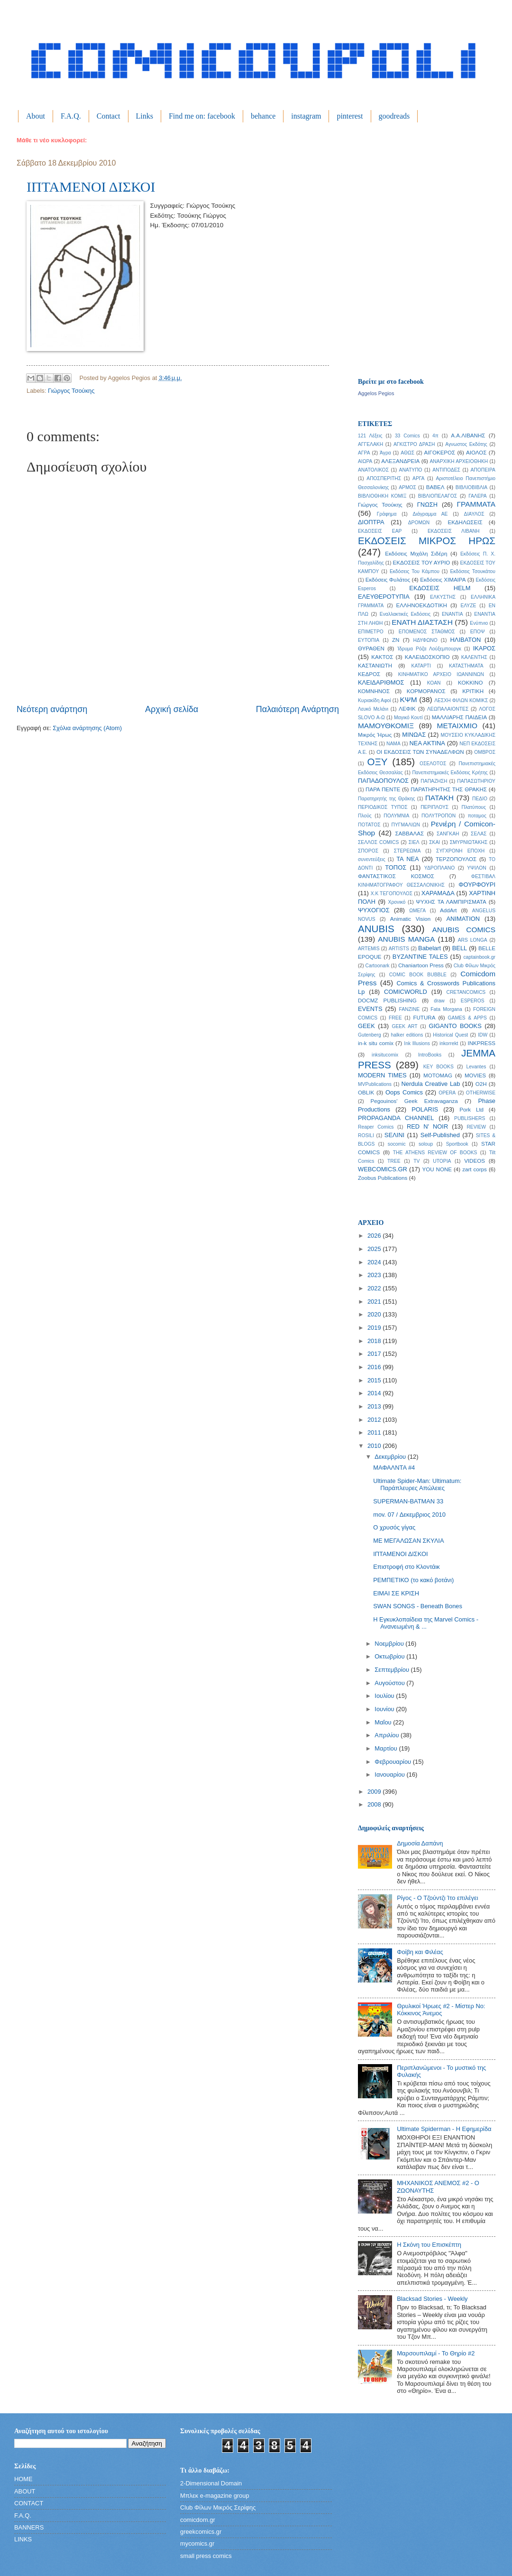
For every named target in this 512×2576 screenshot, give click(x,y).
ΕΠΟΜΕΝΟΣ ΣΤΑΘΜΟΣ (427, 631)
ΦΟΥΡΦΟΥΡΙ (476, 884)
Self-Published (440, 1135)
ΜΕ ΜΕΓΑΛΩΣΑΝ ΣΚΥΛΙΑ (408, 1540)
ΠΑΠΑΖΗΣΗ (434, 781)
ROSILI (366, 1135)
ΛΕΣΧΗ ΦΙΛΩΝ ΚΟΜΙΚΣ (461, 700)
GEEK (366, 1025)
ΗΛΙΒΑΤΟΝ (465, 639)
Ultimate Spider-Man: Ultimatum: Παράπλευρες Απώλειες (417, 1484)
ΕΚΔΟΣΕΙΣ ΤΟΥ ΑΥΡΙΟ (421, 562)
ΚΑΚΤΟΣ (382, 657)
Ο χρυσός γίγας (394, 1527)
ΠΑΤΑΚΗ (439, 798)
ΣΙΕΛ (414, 842)
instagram (306, 116)
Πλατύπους (474, 807)
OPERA (447, 1092)
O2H (481, 1084)
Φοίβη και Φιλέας (420, 1951)
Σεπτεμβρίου (393, 1669)
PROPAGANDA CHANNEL (396, 1117)
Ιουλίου (385, 1695)
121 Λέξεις (370, 435)
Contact (108, 116)
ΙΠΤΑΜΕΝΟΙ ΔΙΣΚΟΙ (91, 187)
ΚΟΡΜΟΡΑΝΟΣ (426, 691)
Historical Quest (450, 1035)
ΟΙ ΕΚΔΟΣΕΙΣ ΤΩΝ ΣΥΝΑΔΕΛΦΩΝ (420, 752)
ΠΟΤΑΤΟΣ (369, 824)
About (35, 116)
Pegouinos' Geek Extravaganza (414, 1101)
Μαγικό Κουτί (408, 717)
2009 (375, 1791)
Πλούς (365, 815)
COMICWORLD (405, 991)
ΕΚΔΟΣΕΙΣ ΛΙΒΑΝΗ (454, 531)
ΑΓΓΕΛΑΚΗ (370, 444)
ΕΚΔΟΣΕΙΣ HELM (439, 588)
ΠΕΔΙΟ (479, 798)
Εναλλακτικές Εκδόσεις (405, 614)
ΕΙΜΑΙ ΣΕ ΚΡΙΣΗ (396, 1593)
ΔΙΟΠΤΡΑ (371, 522)
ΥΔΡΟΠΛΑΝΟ (439, 868)
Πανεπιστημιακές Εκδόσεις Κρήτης (449, 772)
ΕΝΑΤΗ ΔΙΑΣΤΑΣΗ (422, 622)
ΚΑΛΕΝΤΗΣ (474, 657)
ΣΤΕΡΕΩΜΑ (407, 850)
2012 (375, 1419)
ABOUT (24, 2491)
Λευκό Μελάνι (373, 709)
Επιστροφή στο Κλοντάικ (406, 1566)
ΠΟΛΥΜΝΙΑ (396, 815)
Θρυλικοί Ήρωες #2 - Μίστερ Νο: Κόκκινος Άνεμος (441, 2009)
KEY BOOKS (438, 1066)
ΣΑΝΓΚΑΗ (448, 833)
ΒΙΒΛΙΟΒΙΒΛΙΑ (472, 487)
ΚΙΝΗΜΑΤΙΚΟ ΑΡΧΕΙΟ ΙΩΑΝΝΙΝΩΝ (441, 674)
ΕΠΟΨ (477, 631)
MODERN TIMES (382, 1075)
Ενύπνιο (479, 623)
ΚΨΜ (408, 699)
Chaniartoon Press (421, 965)
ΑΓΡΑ (364, 452)
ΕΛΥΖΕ (468, 605)
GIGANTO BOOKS (455, 1025)
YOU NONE (437, 1169)
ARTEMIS (369, 948)
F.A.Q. (71, 116)
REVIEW (476, 1127)
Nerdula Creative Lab (431, 1083)
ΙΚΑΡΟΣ (484, 648)
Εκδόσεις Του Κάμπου (414, 571)
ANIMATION (463, 918)
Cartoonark (378, 965)
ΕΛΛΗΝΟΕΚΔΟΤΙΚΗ (421, 605)
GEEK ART (404, 1026)
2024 (375, 1262)
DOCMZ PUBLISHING (387, 1000)
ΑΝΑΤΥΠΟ (410, 470)
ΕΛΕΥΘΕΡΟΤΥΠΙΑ (384, 596)
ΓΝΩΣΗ (427, 504)
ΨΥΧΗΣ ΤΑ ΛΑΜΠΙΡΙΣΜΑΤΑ (451, 902)
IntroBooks (429, 1054)
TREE (393, 1161)
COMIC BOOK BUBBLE (418, 974)
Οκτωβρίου (390, 1656)
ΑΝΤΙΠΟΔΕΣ (446, 470)
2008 (375, 1804)
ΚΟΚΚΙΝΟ (470, 683)
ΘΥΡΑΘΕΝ (371, 648)
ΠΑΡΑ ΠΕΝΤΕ (383, 789)
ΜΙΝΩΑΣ (414, 734)
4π (435, 435)
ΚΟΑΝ (434, 683)
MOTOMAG (437, 1075)
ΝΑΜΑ (393, 743)
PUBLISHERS (469, 1118)
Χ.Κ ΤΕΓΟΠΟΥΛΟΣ (392, 893)
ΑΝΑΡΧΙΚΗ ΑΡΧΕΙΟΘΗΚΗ (459, 461)
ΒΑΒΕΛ (435, 487)
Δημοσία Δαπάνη (420, 1843)
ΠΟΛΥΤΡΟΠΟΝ (438, 815)
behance (263, 116)
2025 (375, 1248)
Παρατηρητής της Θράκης (386, 798)
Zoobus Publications (382, 1178)
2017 (375, 1353)
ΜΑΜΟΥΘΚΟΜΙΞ (386, 726)
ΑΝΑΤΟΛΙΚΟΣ (373, 470)
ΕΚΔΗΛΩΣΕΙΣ (465, 522)
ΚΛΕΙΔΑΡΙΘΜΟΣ (381, 682)
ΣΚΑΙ (434, 842)
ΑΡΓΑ (418, 478)
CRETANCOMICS (465, 992)
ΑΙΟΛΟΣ (476, 452)
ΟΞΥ (377, 761)
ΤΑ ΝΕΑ (407, 858)
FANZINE (409, 1009)
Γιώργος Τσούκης (71, 390)
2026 (375, 1235)
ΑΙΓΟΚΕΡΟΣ (440, 452)
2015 (375, 1380)
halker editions (407, 1035)
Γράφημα (387, 514)
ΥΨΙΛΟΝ (476, 868)
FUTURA (424, 1017)
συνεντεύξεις (371, 859)
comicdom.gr (197, 2519)
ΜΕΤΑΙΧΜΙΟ (457, 726)
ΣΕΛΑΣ (478, 833)
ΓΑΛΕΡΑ (477, 496)
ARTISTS (399, 948)
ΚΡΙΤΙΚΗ (473, 691)
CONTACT (28, 2503)
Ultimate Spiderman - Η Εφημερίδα (444, 2128)
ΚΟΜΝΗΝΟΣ (374, 691)
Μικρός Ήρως (375, 735)
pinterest (350, 116)
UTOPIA (442, 1161)
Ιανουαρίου (390, 1774)
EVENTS (370, 1008)
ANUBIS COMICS (463, 930)
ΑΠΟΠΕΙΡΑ (483, 470)
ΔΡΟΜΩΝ (419, 522)
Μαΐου (384, 1722)
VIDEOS (474, 1161)
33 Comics (407, 435)
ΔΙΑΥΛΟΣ (474, 514)
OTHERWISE (480, 1092)
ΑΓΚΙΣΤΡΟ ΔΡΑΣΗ (414, 444)
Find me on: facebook (202, 116)
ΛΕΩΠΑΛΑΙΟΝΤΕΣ (447, 709)
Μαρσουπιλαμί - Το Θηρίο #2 (436, 2353)
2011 (375, 1432)
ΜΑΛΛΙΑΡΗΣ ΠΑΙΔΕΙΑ (459, 717)
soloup (426, 1144)
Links (144, 116)
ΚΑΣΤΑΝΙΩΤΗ (375, 665)
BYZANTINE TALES (420, 956)
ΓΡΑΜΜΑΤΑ (476, 504)
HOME (23, 2479)
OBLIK (366, 1092)
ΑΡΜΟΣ (407, 487)
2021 (375, 1301)
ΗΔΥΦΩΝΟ (425, 640)
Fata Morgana (446, 1009)
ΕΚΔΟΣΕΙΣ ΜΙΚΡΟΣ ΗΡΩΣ (426, 540)
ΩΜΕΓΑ (417, 910)
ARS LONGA (472, 940)
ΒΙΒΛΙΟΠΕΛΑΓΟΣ (437, 496)
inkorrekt (448, 1043)
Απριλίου (388, 1735)
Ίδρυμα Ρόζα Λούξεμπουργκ (429, 648)
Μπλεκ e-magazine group (214, 2495)
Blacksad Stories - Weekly (432, 2298)
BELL (459, 948)
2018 (375, 1340)
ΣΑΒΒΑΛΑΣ (409, 833)
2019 (375, 1327)
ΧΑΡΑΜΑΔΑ (438, 893)
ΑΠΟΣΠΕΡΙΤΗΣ (383, 478)
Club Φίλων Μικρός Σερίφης (218, 2507)
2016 (375, 1367)
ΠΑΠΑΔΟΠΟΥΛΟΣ (383, 780)
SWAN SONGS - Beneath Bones (417, 1606)
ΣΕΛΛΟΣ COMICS (378, 842)
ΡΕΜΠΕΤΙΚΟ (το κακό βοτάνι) (413, 1580)
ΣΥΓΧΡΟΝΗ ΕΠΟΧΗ (460, 850)
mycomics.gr (197, 2543)
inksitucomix (385, 1054)
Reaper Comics (376, 1127)
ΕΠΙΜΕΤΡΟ (371, 631)
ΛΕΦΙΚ (407, 709)
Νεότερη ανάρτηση (52, 709)
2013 (375, 1406)
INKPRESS (481, 1043)
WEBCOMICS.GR (382, 1169)
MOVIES (475, 1075)
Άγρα (385, 452)
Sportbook (457, 1144)
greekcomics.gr (200, 2531)
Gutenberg (369, 1035)
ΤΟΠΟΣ (395, 867)
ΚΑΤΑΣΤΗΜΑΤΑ (466, 665)
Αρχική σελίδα (171, 709)
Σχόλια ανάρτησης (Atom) (87, 728)
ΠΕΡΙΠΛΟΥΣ (434, 807)
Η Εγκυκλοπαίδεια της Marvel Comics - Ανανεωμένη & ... (425, 1623)
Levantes (476, 1066)
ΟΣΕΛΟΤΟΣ (433, 763)
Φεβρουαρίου (393, 1761)
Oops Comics (404, 1092)
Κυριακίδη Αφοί (374, 700)
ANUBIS (376, 928)
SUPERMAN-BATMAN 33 (408, 1501)
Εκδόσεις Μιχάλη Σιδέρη (416, 553)
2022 (375, 1288)
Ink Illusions (417, 1043)
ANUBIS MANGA (406, 939)
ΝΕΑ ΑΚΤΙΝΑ (427, 743)
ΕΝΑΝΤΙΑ (452, 614)
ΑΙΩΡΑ (365, 461)
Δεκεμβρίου (391, 1456)
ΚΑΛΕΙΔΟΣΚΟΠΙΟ (427, 657)
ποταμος (477, 815)
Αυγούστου (390, 1682)
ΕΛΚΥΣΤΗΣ (443, 597)
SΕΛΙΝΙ (394, 1135)
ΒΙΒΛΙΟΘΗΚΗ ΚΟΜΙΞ (382, 496)
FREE (395, 1017)
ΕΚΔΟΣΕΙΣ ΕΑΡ (380, 531)
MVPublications (375, 1084)
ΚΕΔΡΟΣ (369, 674)
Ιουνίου (385, 1709)
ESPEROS (473, 1000)
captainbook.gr (479, 957)
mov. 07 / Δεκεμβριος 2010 (409, 1514)
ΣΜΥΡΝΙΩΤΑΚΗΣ (469, 842)
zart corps (474, 1169)
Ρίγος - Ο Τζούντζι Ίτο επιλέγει (437, 1897)
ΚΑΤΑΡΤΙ (421, 665)
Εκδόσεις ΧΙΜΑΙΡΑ (443, 580)
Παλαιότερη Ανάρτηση (297, 709)
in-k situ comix (375, 1043)
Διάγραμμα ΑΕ (430, 514)
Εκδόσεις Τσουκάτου (472, 571)
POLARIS (424, 1109)
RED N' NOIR (427, 1126)
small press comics (206, 2555)
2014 (375, 1393)
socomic (397, 1144)
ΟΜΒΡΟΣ (484, 752)
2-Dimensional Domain (211, 2483)
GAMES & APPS (467, 1017)
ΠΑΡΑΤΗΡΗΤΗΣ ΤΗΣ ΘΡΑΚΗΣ (449, 789)
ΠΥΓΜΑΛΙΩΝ (406, 824)
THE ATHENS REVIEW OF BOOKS (435, 1152)
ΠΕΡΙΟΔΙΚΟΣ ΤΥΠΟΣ (383, 807)
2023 (375, 1275)
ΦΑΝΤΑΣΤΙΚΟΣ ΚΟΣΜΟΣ (396, 876)
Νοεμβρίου (390, 1643)
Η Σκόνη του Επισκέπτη (429, 2244)
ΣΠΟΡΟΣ (368, 850)
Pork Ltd (471, 1109)
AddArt (448, 910)
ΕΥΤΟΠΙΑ (368, 640)
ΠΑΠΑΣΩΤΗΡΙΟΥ (476, 781)
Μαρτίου (387, 1748)
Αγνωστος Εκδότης (466, 444)
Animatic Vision (410, 919)
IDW (482, 1035)
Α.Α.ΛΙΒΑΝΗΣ (468, 435)
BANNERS (29, 2527)
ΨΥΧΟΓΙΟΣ (374, 910)
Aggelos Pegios (376, 393)
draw (439, 1000)
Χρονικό (397, 902)
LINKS (23, 2539)
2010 (375, 1445)
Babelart (429, 948)
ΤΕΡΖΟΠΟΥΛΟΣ (456, 859)
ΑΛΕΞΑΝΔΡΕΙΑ (400, 461)
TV (416, 1161)
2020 (375, 1314)
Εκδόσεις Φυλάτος (388, 580)
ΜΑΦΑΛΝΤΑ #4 (394, 1467)
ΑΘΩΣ (407, 452)
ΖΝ (395, 640)
